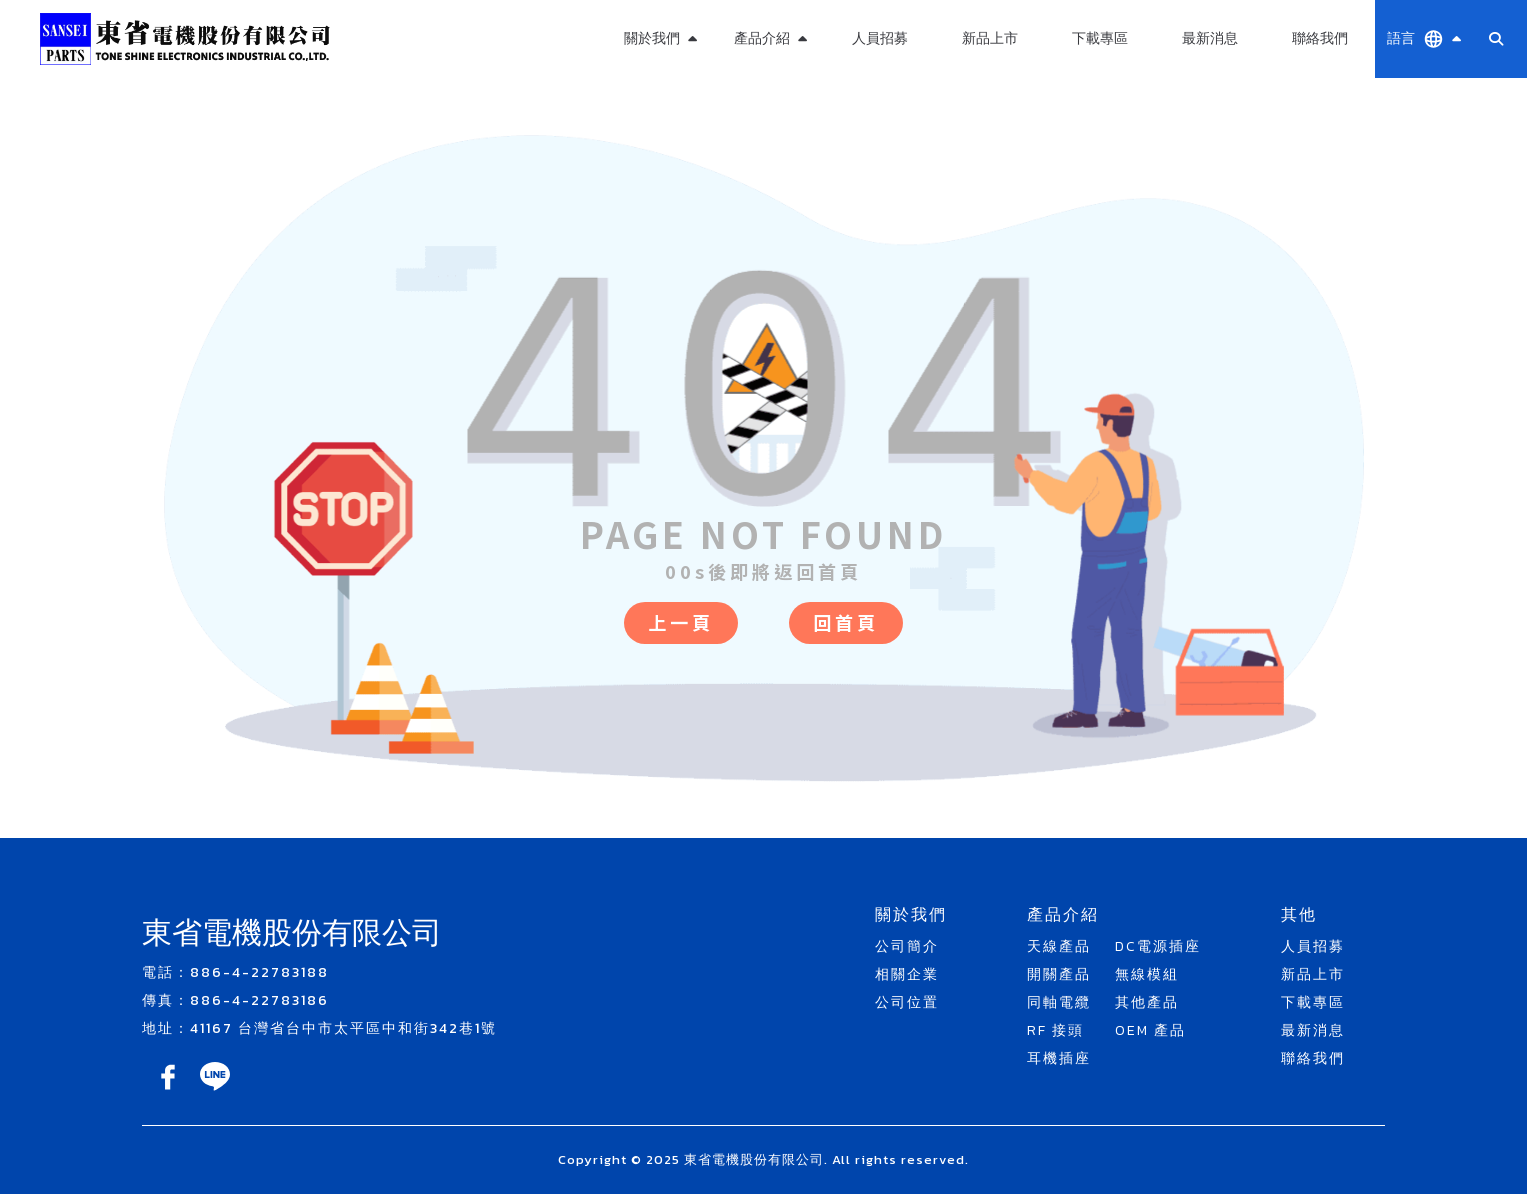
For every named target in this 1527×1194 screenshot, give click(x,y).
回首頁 (846, 622)
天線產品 (1059, 946)
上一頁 (681, 622)
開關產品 (1059, 974)
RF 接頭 (1055, 1030)
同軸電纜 (1059, 1002)
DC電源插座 (1158, 946)
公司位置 (907, 1002)
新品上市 (990, 38)
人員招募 (880, 38)
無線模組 (1147, 974)
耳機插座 (1059, 1058)
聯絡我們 (1320, 38)
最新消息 (1210, 38)
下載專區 (1100, 38)
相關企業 (907, 974)
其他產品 (1147, 1002)
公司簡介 (907, 946)
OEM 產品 (1150, 1030)
